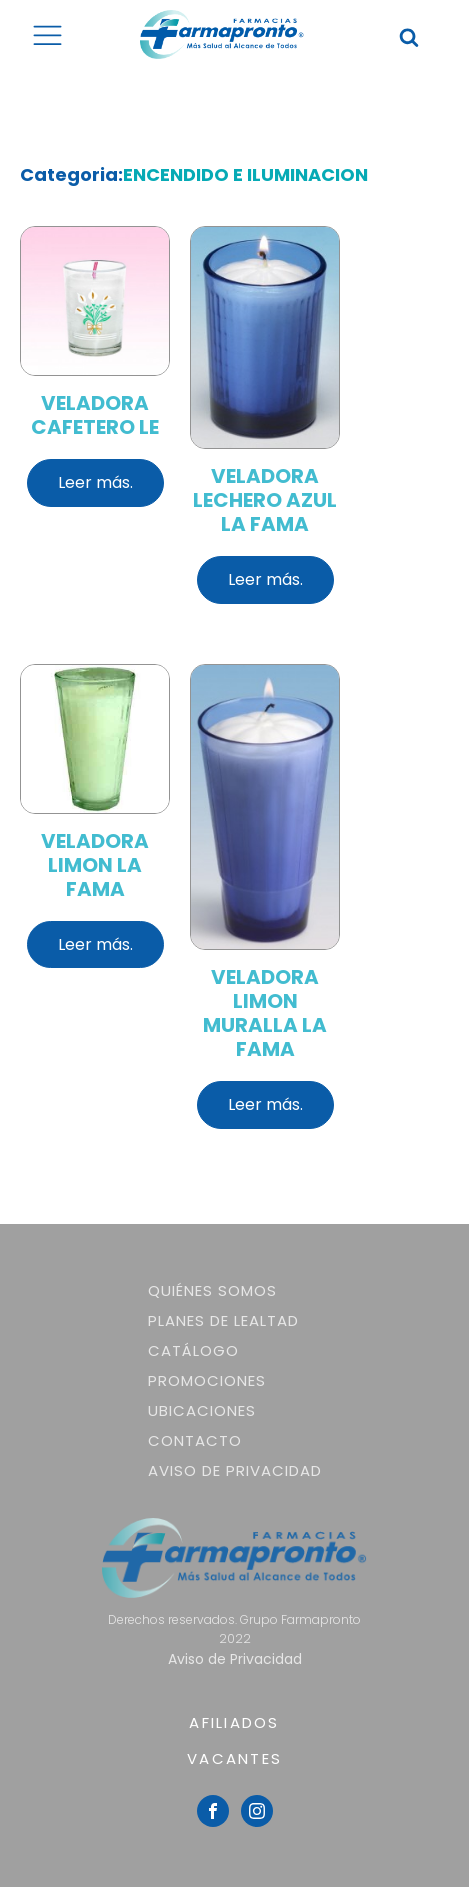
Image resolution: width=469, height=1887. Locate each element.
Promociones (207, 1380)
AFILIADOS (234, 1722)
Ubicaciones (202, 1410)
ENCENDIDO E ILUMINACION (245, 174)
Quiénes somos (212, 1290)
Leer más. (95, 482)
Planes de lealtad (223, 1320)
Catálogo (193, 1350)
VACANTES (234, 1758)
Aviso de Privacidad (235, 1470)
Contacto (195, 1440)
